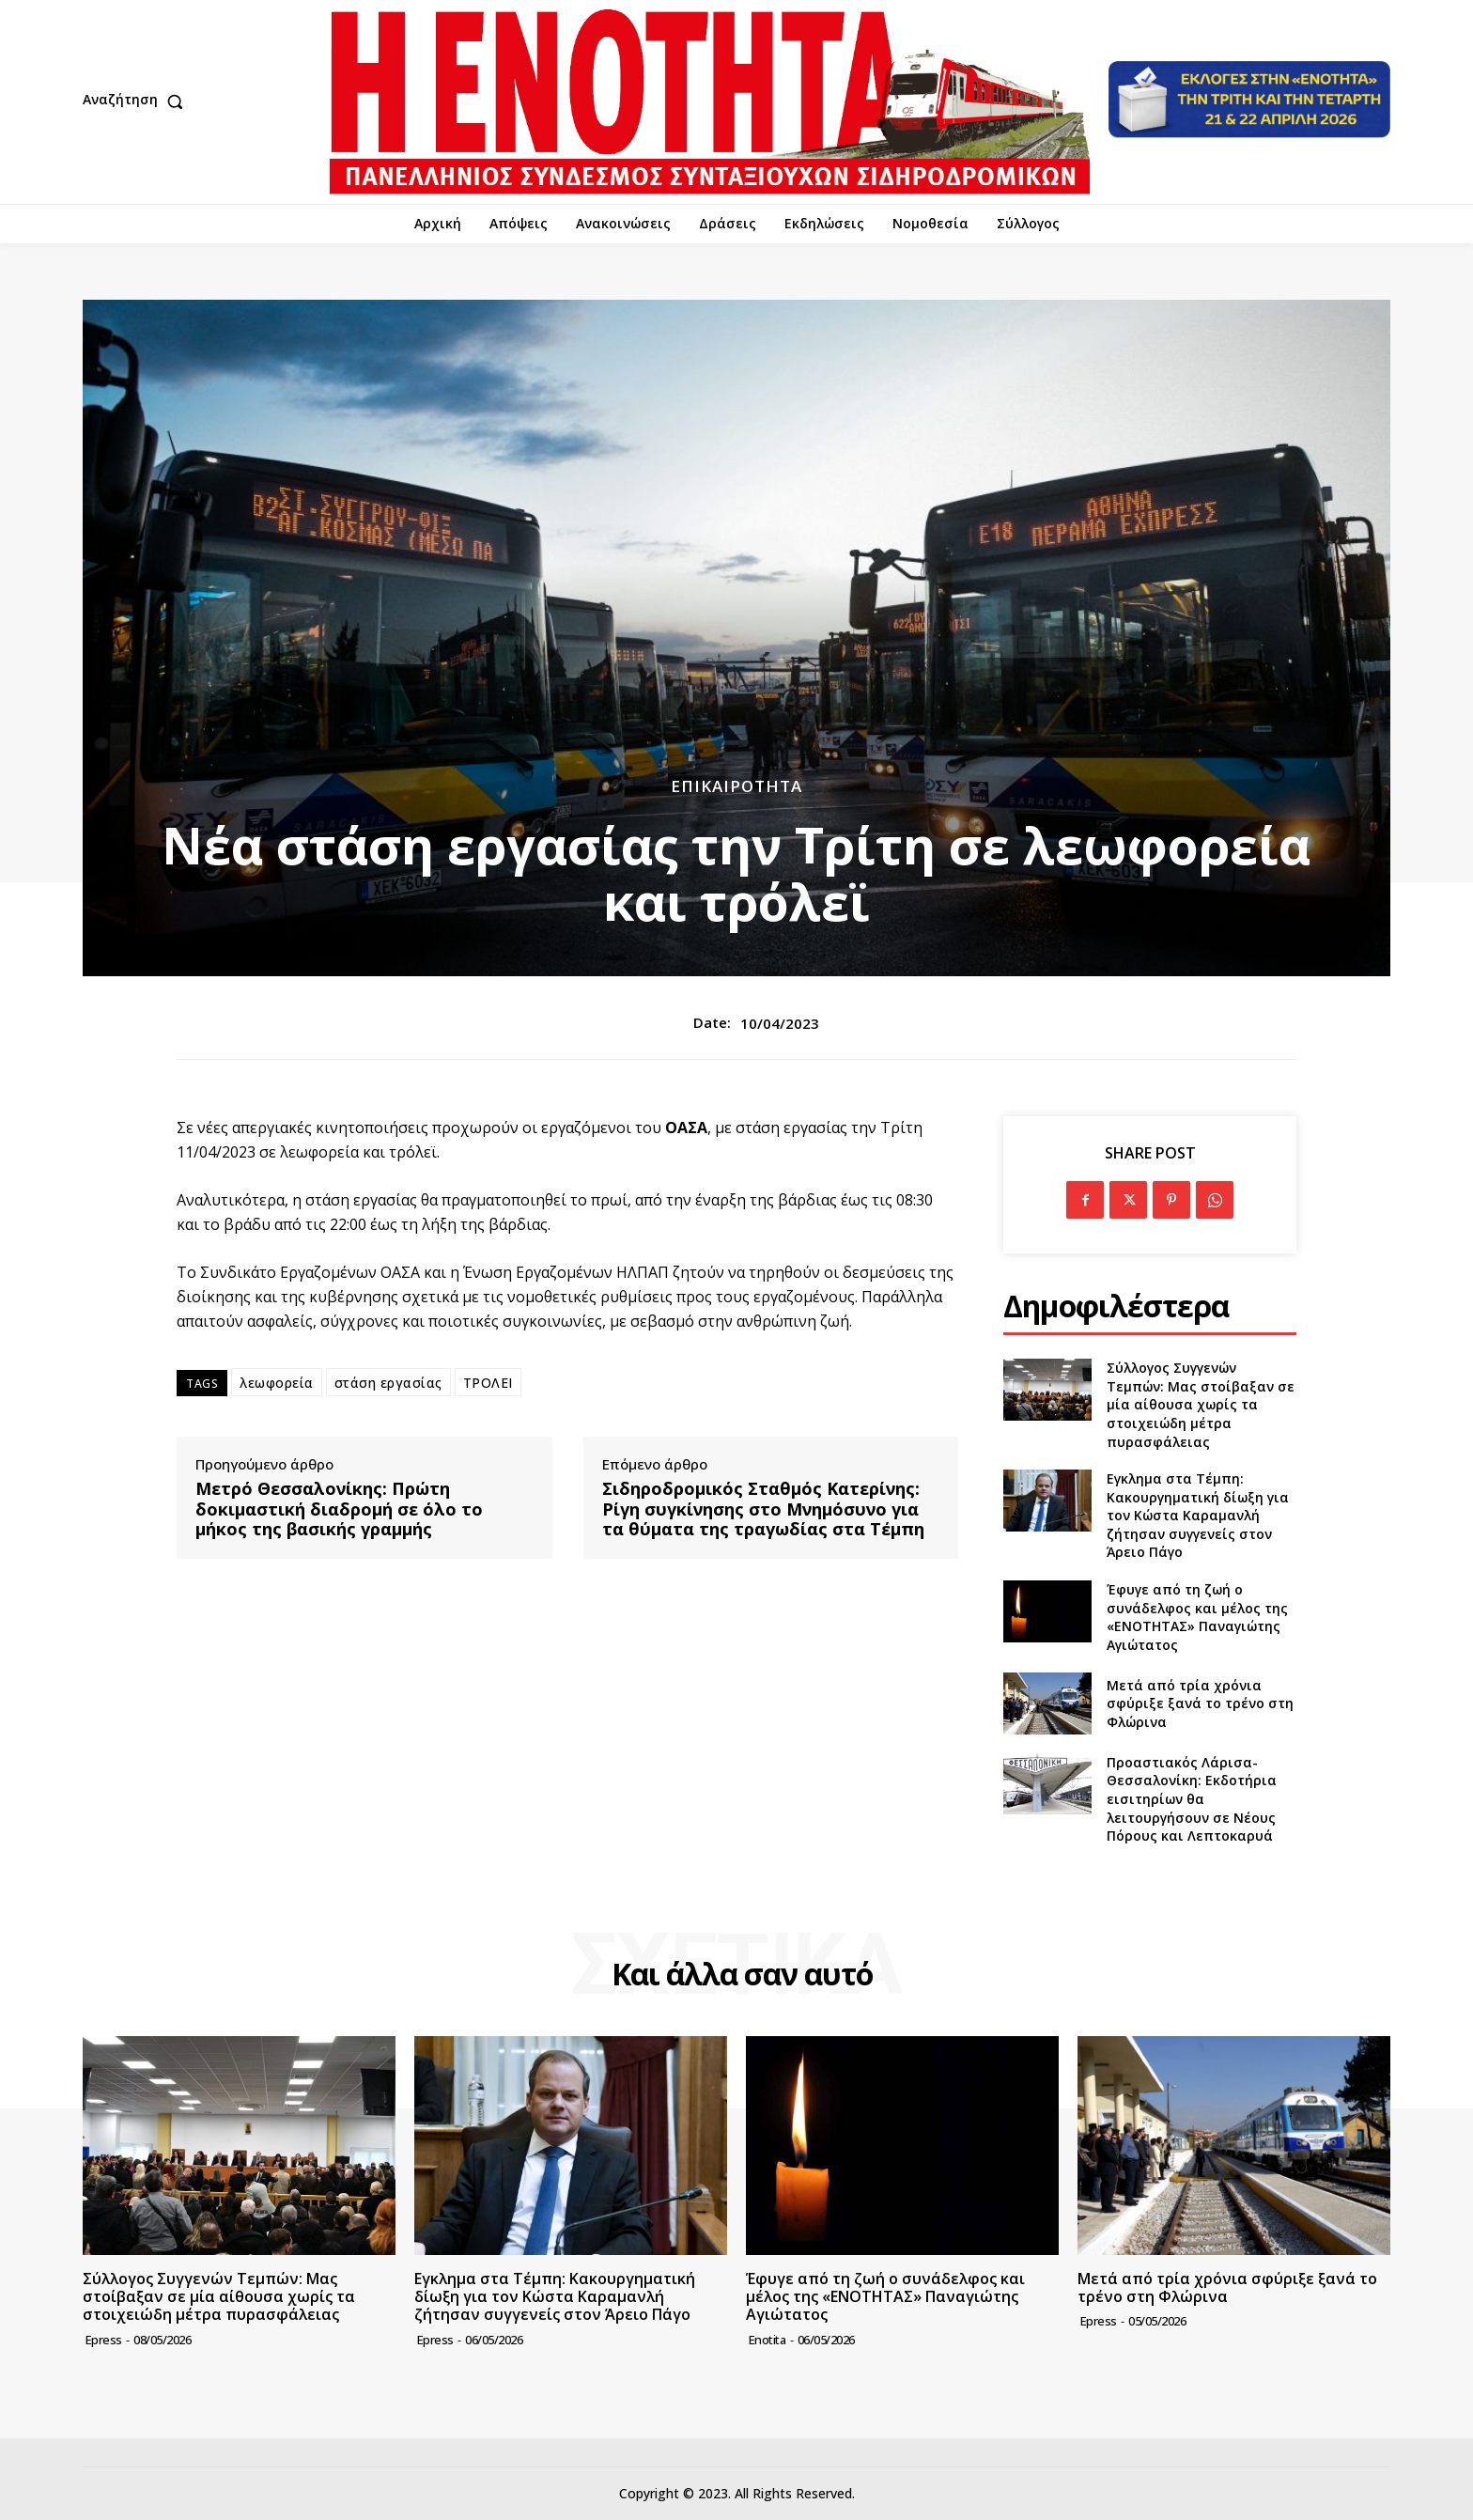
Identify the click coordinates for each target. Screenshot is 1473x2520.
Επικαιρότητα (736, 786)
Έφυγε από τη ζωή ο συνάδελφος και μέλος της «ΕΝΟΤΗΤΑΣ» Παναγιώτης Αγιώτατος (1197, 1617)
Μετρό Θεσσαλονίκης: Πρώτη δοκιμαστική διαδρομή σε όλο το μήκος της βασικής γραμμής (339, 1509)
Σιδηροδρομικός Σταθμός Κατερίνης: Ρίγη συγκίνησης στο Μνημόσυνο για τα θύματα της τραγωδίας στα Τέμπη (763, 1509)
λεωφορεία (277, 1383)
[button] (137, 101)
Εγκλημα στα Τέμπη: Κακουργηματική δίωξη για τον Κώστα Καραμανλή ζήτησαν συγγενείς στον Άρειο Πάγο (1198, 1515)
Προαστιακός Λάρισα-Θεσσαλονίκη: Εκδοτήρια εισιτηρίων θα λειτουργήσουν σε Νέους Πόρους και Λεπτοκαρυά (1192, 1798)
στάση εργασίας (388, 1383)
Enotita (767, 2339)
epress (103, 2339)
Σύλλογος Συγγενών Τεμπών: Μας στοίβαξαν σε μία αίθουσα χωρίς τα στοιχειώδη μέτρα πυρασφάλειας (1201, 1404)
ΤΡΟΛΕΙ (488, 1383)
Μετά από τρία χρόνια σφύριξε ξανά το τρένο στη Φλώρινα (1200, 1703)
